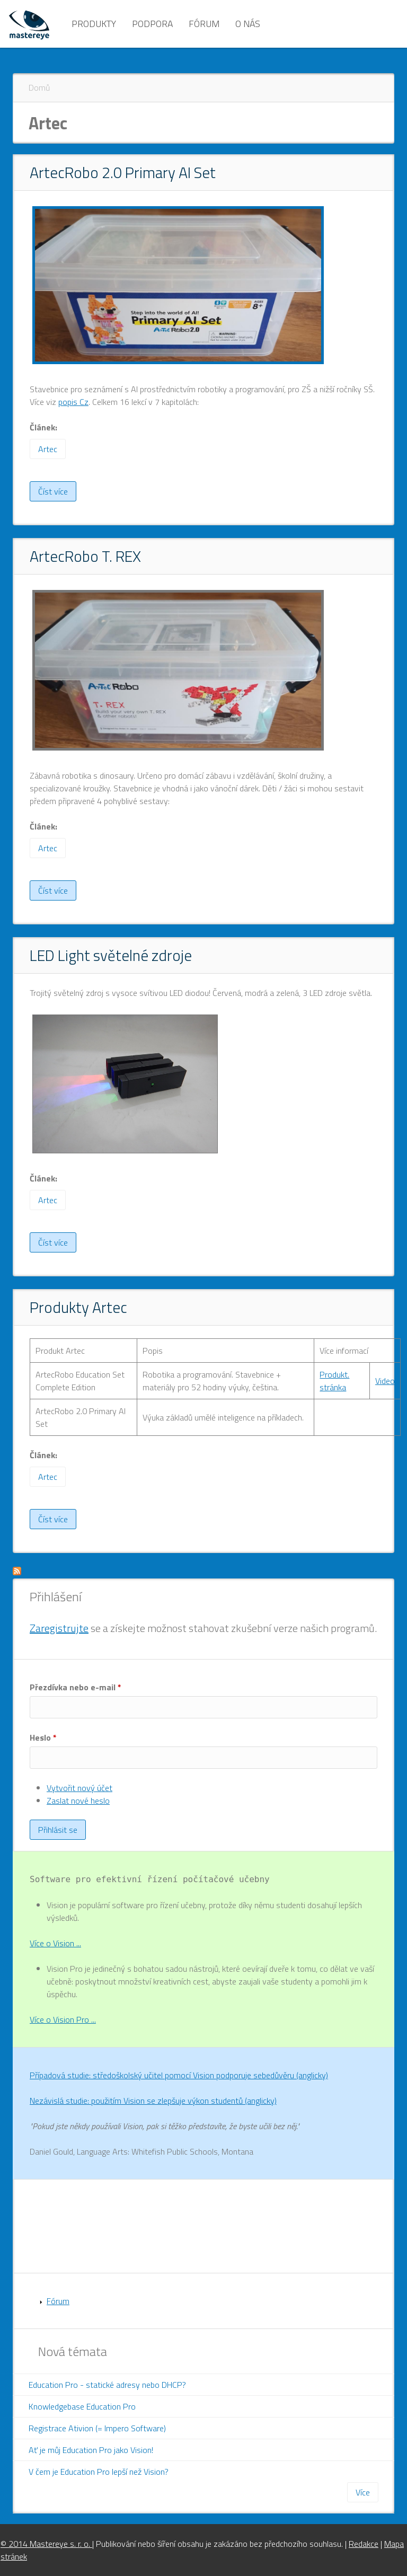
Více (363, 2492)
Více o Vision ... (55, 1943)
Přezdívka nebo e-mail (75, 1687)
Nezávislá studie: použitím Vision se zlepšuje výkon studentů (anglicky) (153, 2100)
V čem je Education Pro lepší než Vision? (99, 2471)
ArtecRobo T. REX (85, 556)
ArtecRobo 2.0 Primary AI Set (123, 172)
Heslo (43, 1737)
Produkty (94, 23)
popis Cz (73, 401)
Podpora (152, 23)
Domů (39, 87)
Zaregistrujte (59, 1628)
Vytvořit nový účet (79, 1787)
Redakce (363, 2543)
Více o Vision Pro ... (63, 2019)
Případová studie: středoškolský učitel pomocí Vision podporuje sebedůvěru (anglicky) (179, 2075)
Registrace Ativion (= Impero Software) (97, 2428)
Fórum (204, 23)
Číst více (57, 493)
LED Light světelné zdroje (111, 955)
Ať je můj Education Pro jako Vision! (91, 2449)
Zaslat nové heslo (78, 1800)
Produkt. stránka (334, 1380)
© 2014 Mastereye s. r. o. (46, 2543)
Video (385, 1380)
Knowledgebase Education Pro (82, 2406)
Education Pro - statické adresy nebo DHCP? (107, 2384)
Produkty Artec (78, 1307)
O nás (247, 23)
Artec (47, 449)
